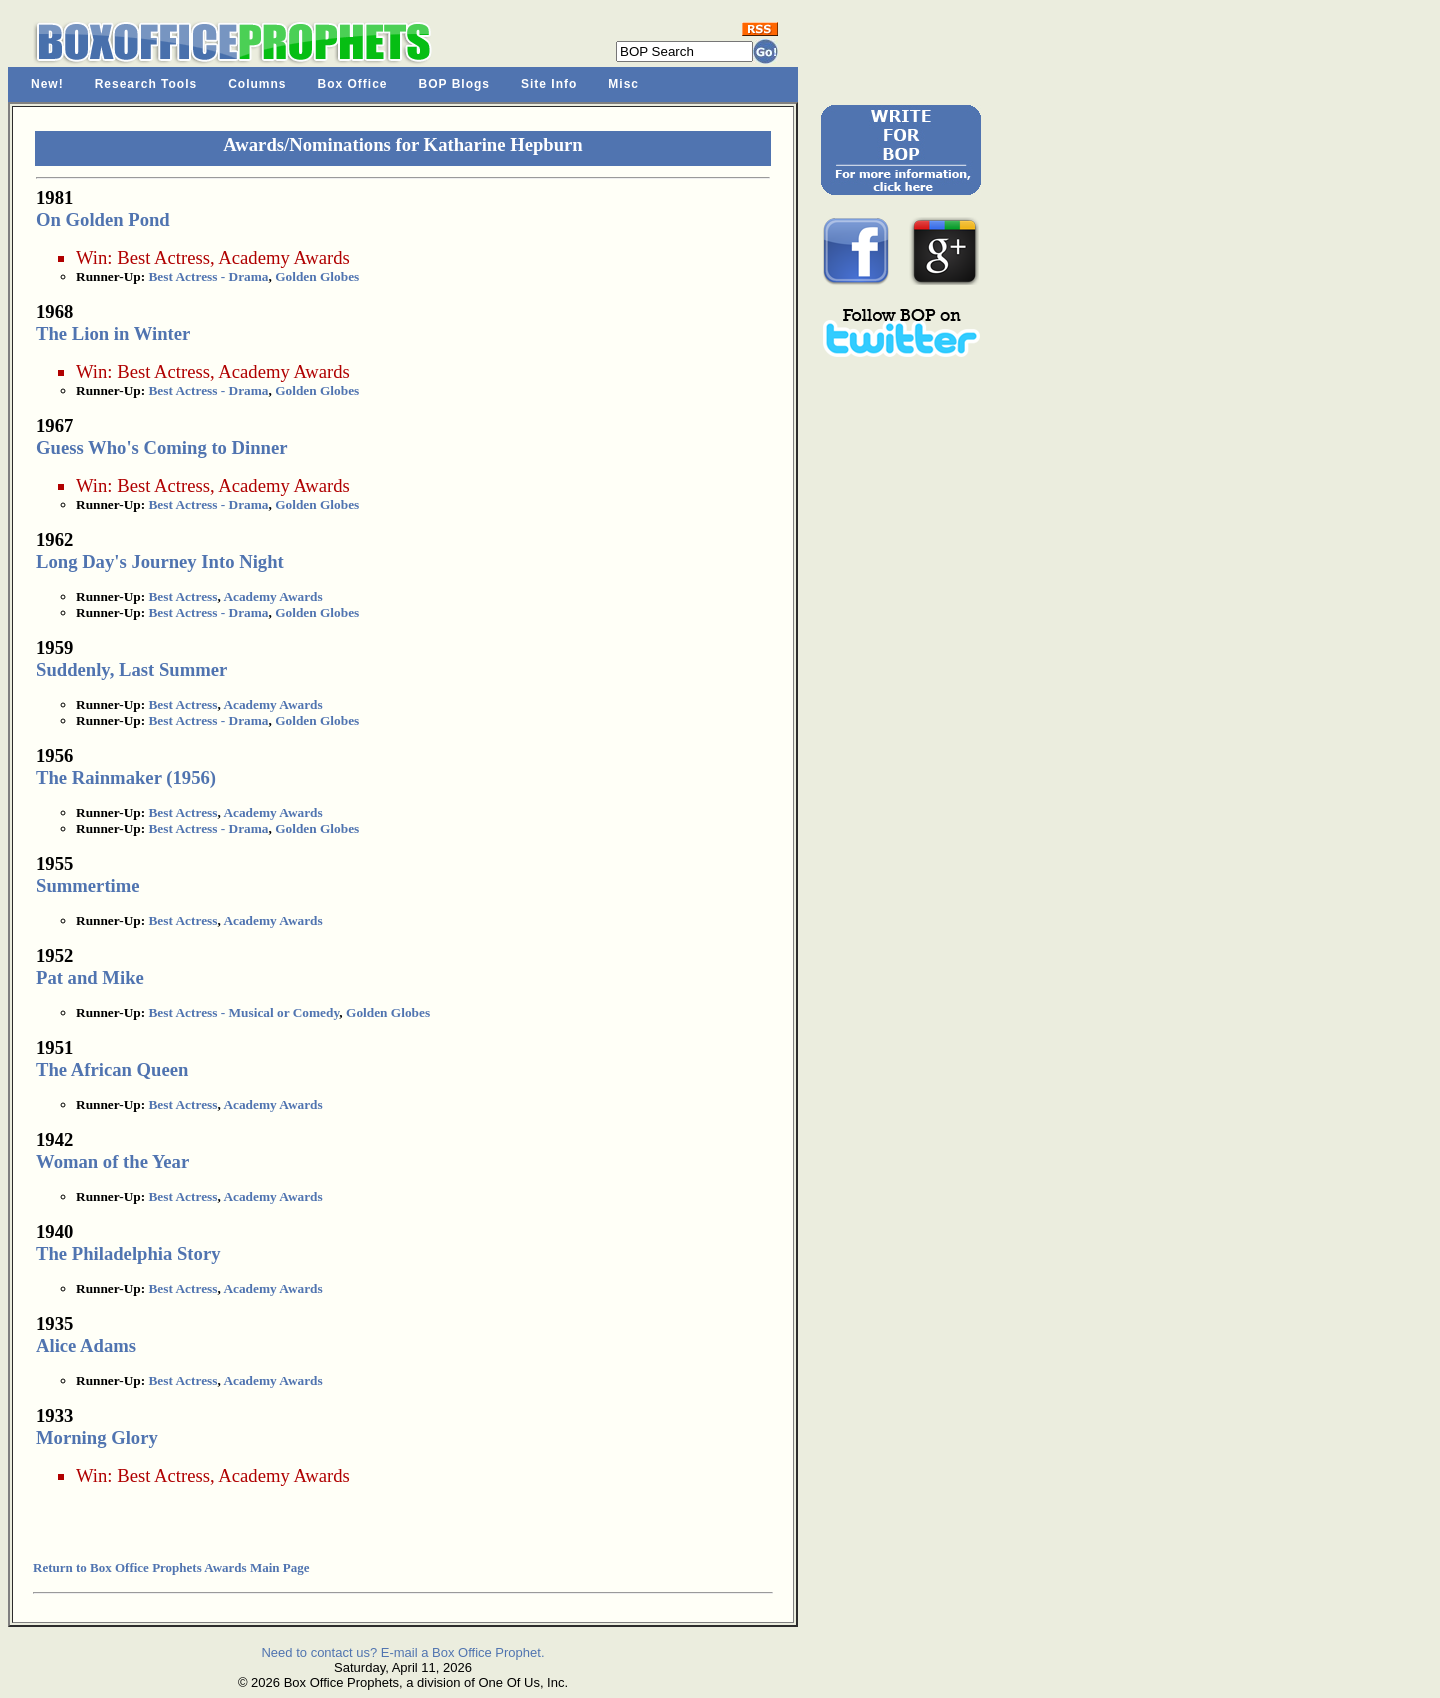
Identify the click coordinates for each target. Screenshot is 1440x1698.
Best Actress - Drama (208, 276)
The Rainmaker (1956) (126, 777)
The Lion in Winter (113, 333)
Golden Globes (317, 276)
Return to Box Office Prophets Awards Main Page (171, 1567)
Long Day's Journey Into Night (160, 561)
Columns (257, 84)
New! (47, 84)
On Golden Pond (103, 219)
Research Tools (146, 84)
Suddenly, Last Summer (131, 669)
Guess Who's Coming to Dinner (162, 447)
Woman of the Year (112, 1161)
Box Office (353, 84)
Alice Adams (86, 1345)
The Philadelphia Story (128, 1253)
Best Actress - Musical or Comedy (243, 1012)
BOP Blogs (454, 84)
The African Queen (112, 1069)
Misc (623, 84)
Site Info (549, 84)
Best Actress (163, 257)
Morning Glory (97, 1437)
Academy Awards (283, 257)
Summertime (88, 885)
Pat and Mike (90, 977)
